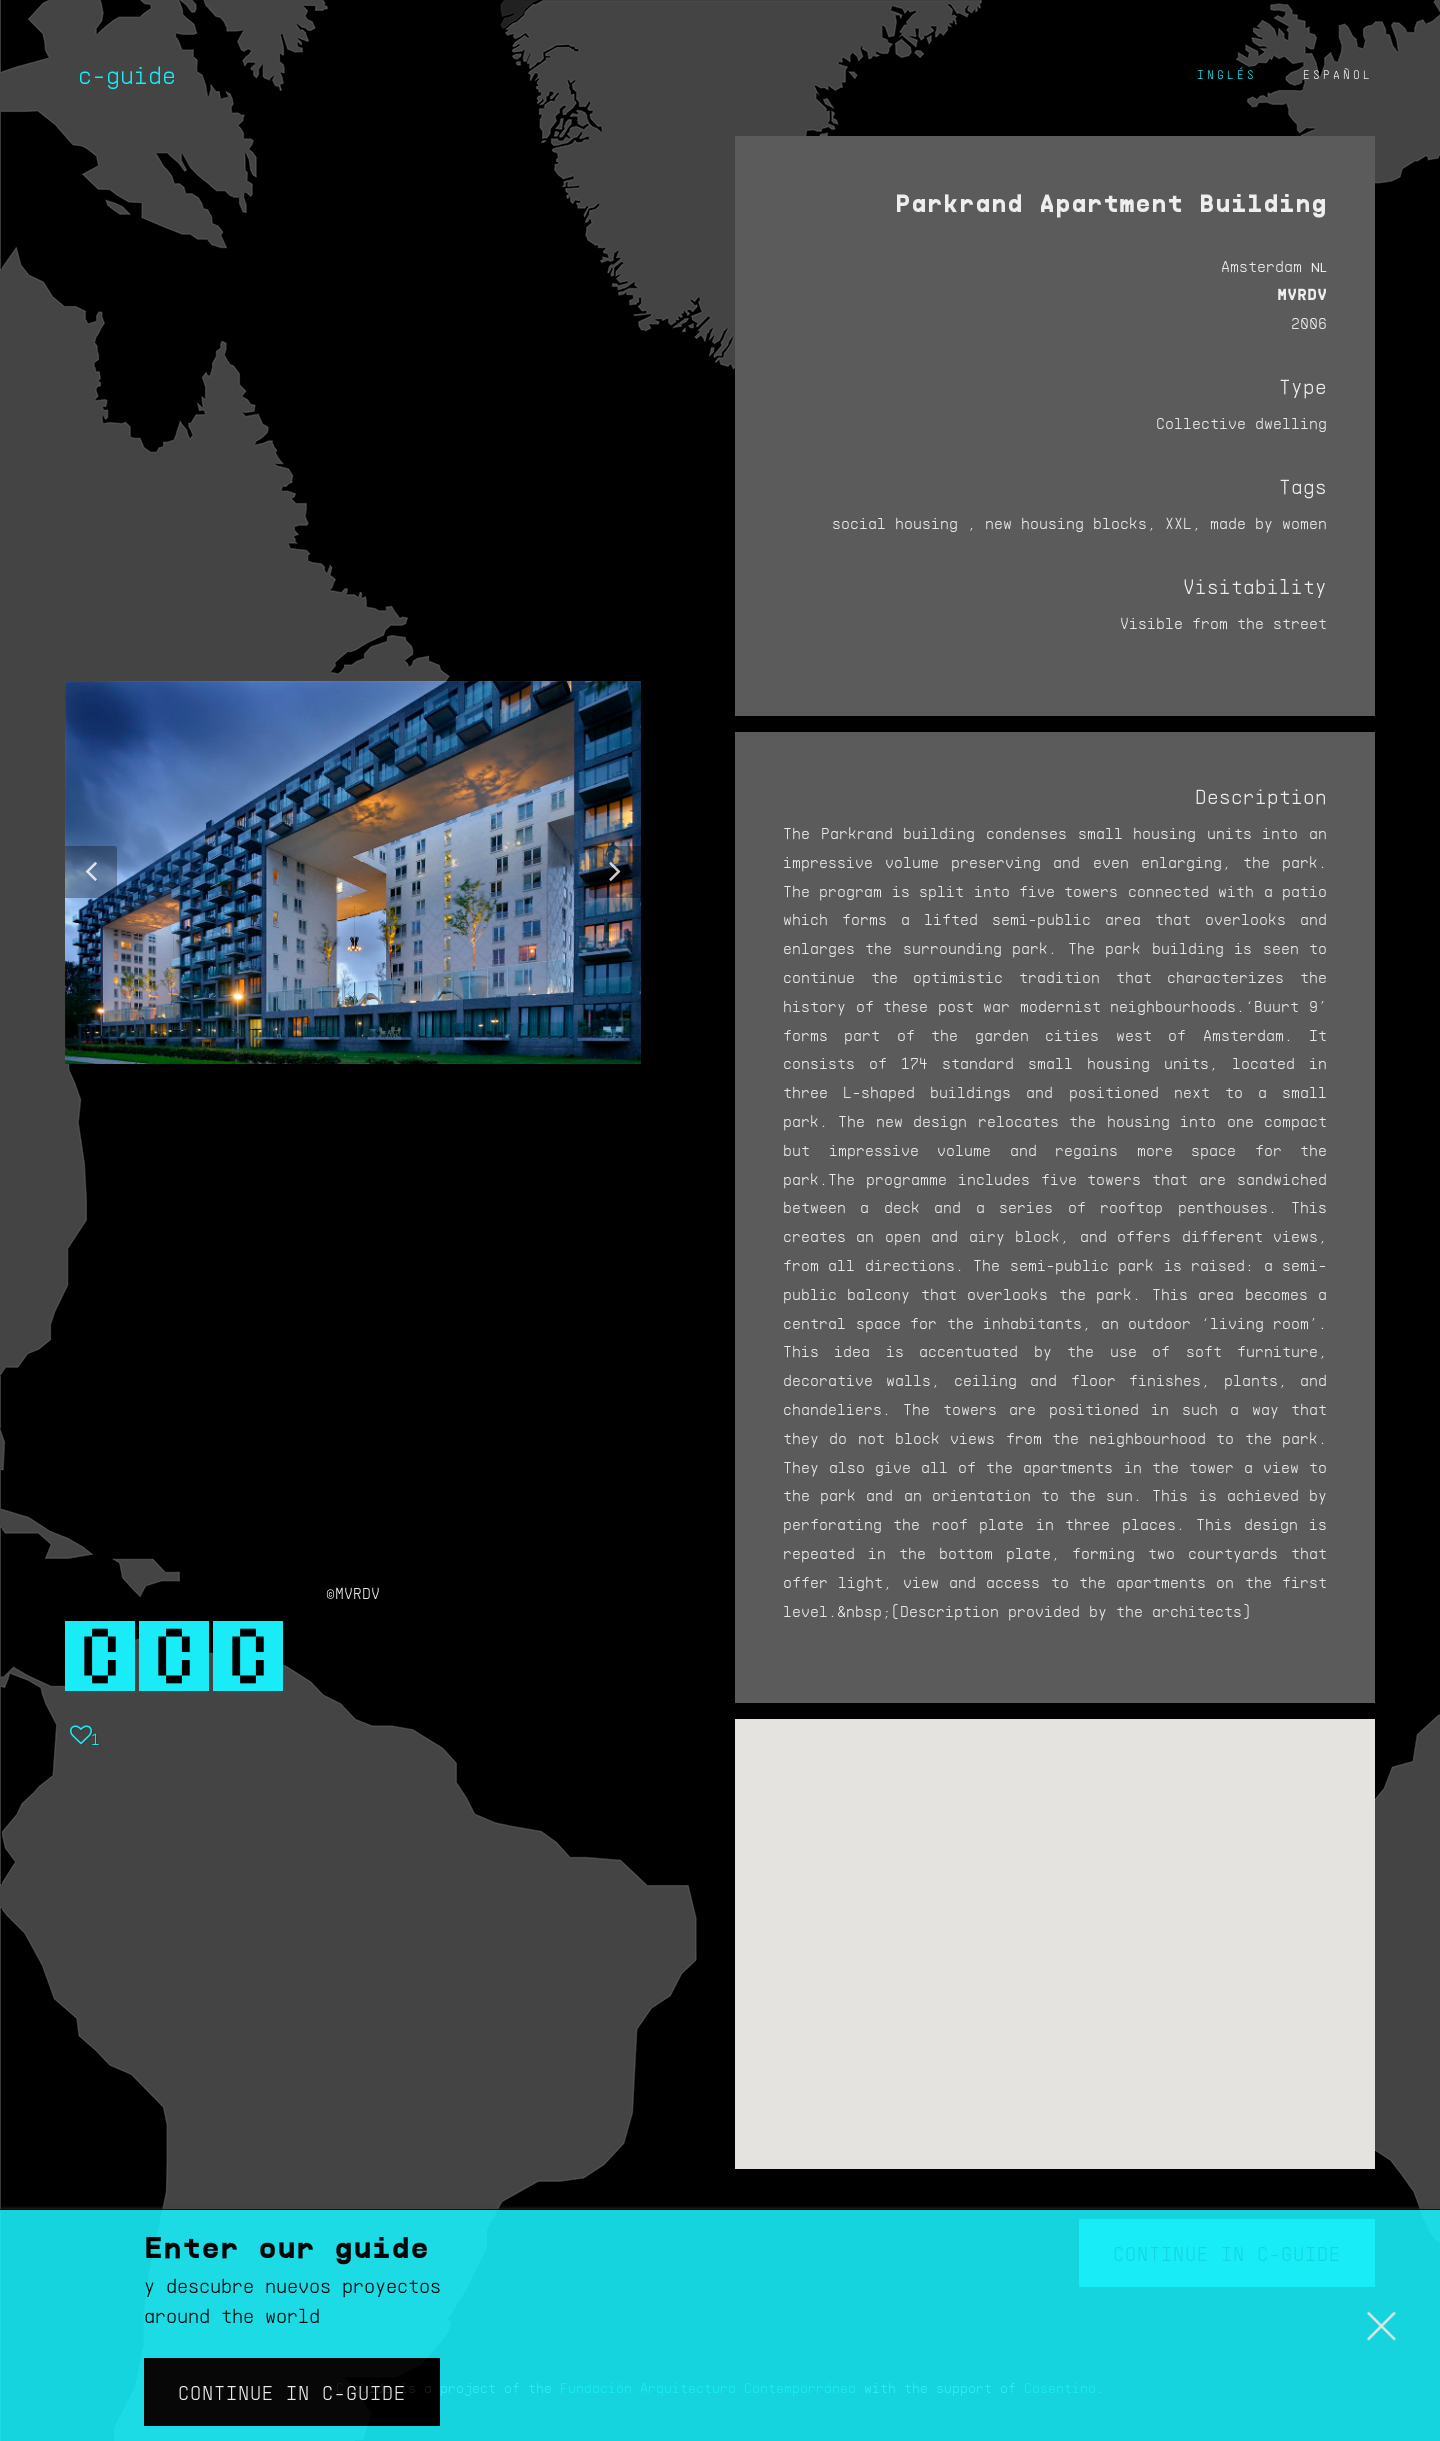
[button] (91, 872)
